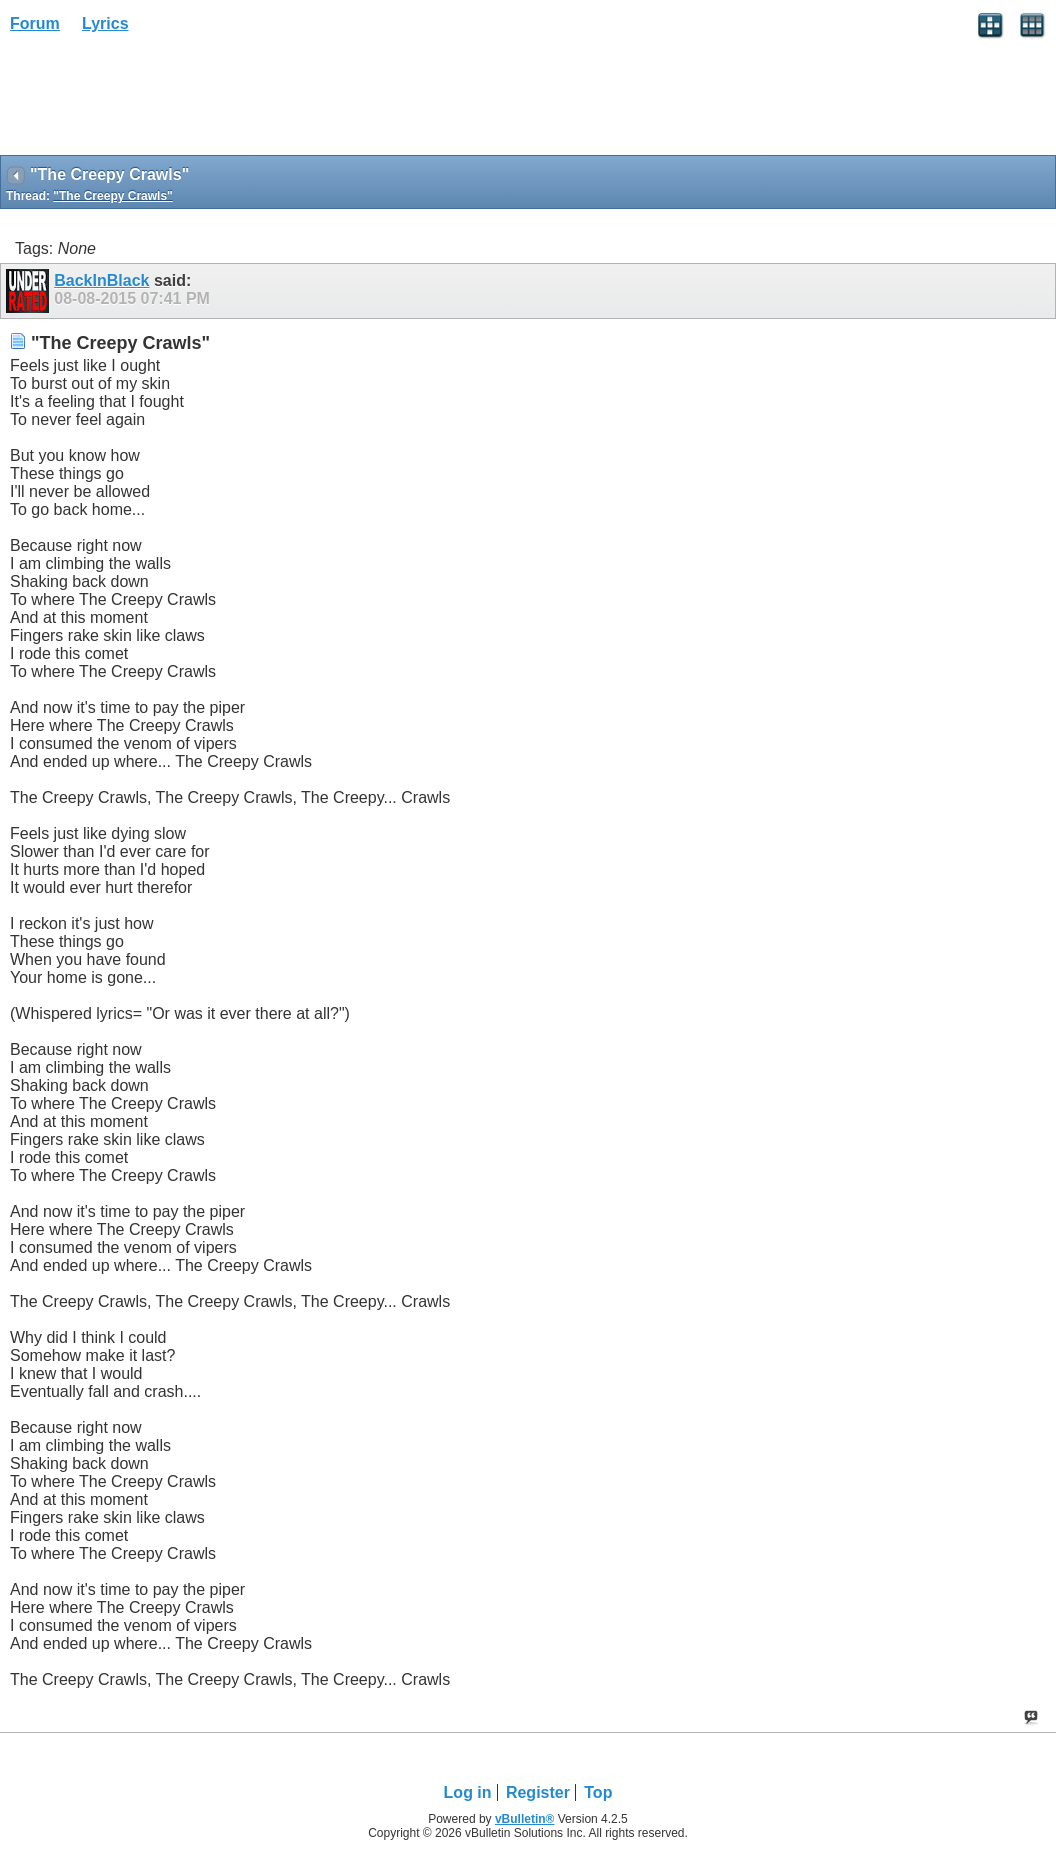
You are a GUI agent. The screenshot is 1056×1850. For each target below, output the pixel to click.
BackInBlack (101, 280)
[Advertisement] (160, 101)
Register (538, 1792)
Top (598, 1792)
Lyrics (105, 23)
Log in (468, 1792)
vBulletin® (525, 1819)
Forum (35, 23)
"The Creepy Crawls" (112, 196)
